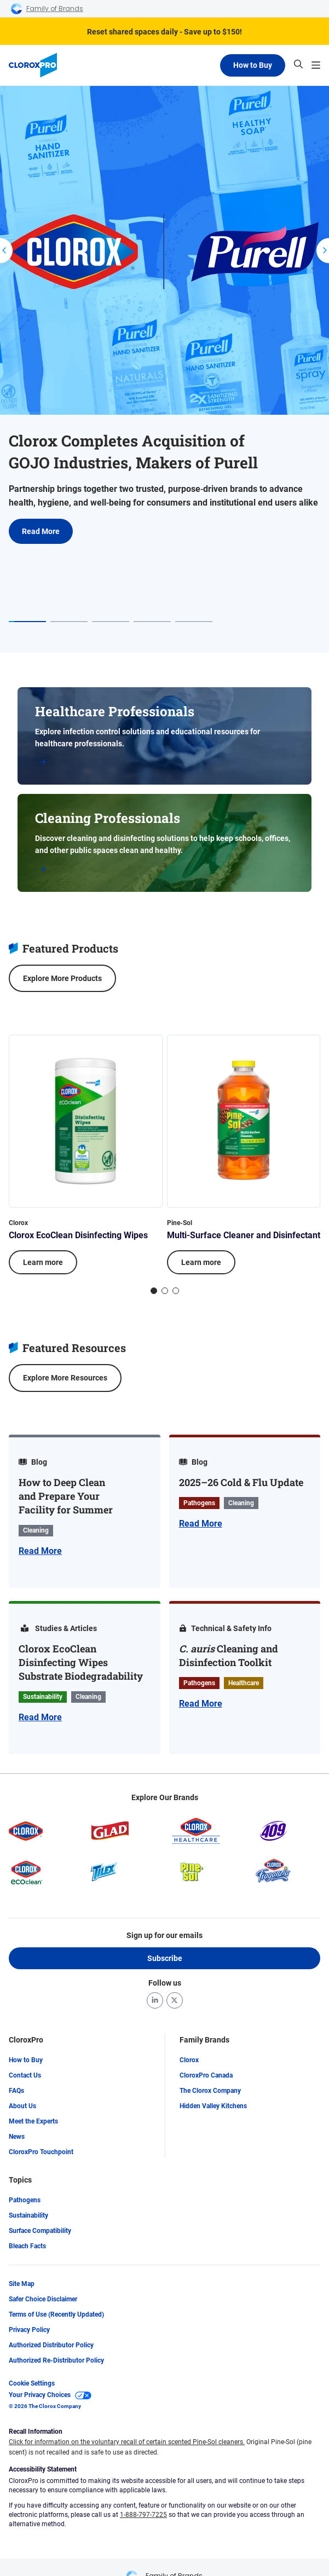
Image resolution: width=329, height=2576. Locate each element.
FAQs (16, 2091)
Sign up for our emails (164, 1935)
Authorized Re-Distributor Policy (56, 2360)
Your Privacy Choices (50, 2395)
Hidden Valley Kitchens (213, 2106)
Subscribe (164, 1958)
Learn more (43, 1262)
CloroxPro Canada (206, 2075)
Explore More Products (62, 978)
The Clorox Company (210, 2091)
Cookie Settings (32, 2383)
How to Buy (252, 65)
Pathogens (25, 2200)
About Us (22, 2106)
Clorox (189, 2060)
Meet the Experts (33, 2121)
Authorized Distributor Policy (51, 2345)
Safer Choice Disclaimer (43, 2299)
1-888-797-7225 (143, 2515)
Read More (41, 531)
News (17, 2136)
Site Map (21, 2284)
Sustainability (28, 2215)
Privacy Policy (29, 2330)
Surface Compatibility (40, 2231)
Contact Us (25, 2075)
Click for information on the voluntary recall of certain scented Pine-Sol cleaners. (127, 2442)
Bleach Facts (27, 2246)
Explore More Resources (65, 1377)
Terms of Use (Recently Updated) (56, 2314)
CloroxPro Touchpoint (41, 2152)
